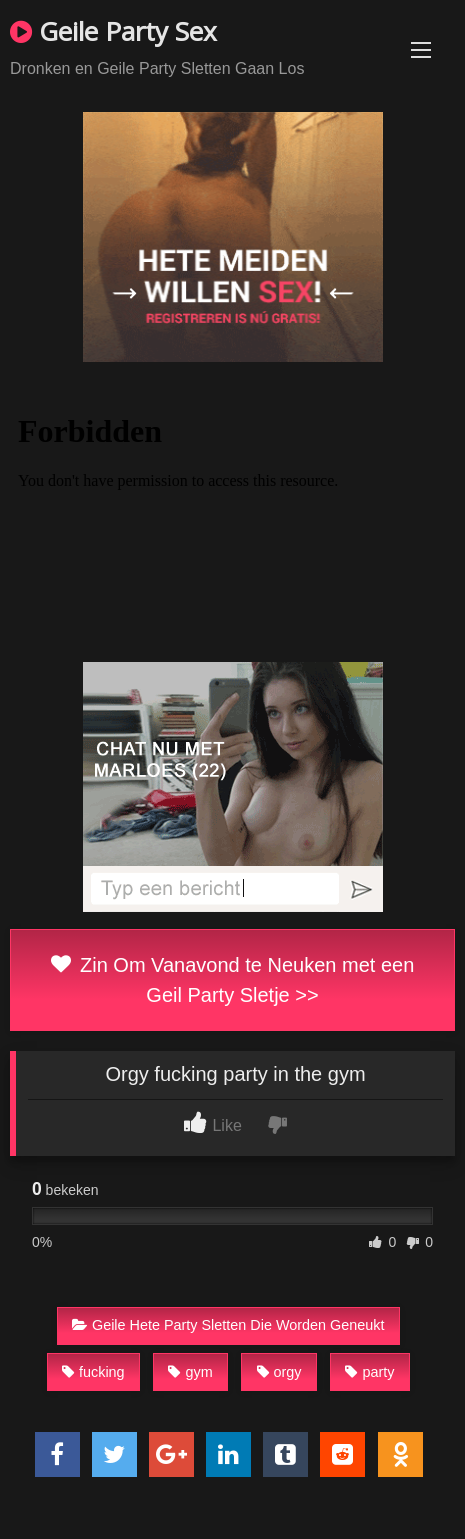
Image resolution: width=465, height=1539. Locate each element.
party (369, 1372)
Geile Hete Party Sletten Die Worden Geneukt (228, 1325)
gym (190, 1372)
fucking (93, 1372)
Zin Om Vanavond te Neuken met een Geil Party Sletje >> (233, 980)
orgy (279, 1372)
